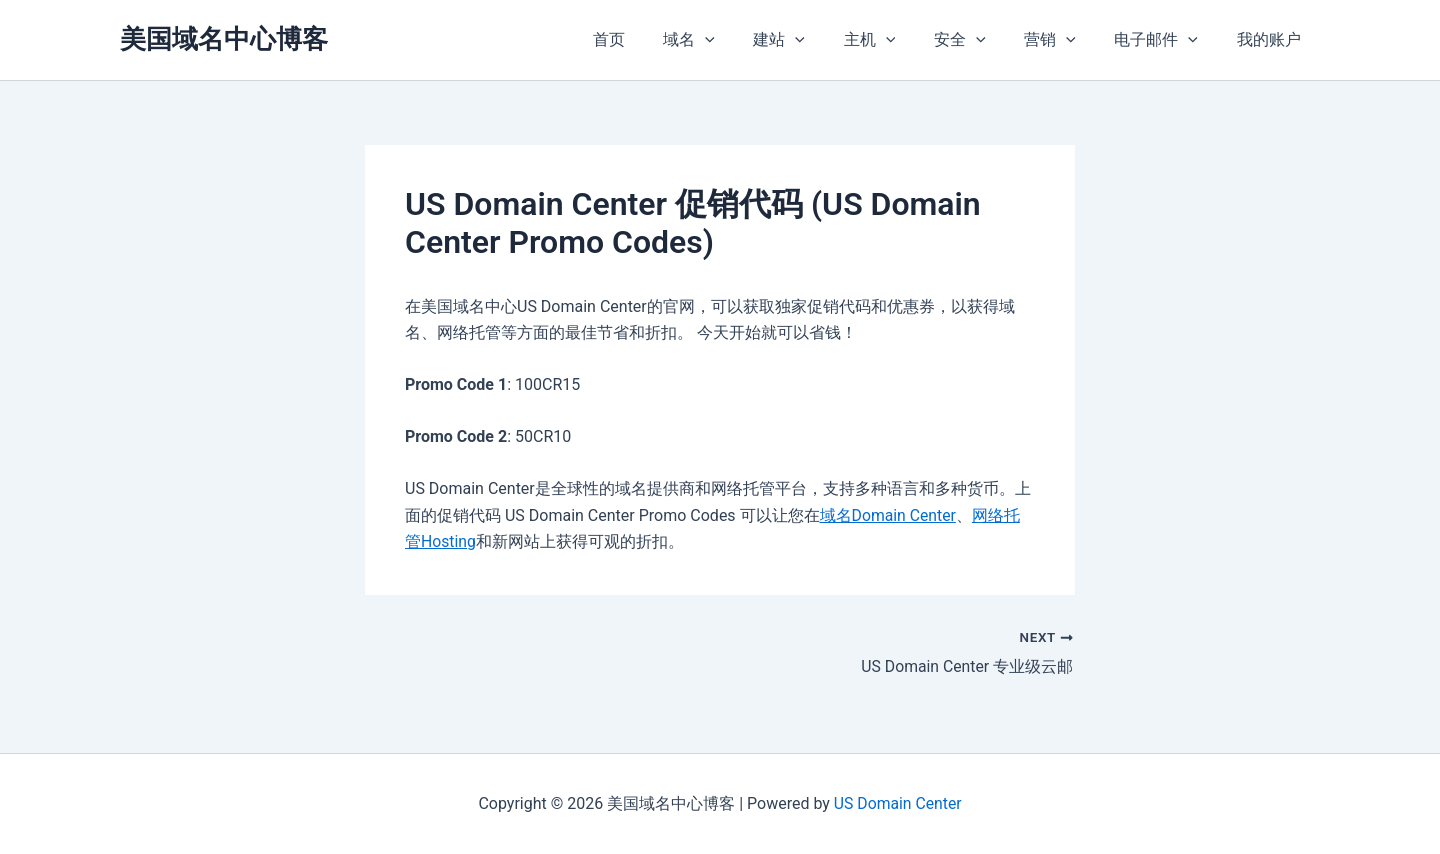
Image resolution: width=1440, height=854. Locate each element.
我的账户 (1272, 39)
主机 (900, 40)
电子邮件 (1166, 40)
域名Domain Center (889, 515)
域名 (732, 40)
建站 (816, 40)
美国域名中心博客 (224, 39)
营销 (1067, 40)
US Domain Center (898, 803)
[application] (748, 40)
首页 (658, 39)
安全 (983, 40)
